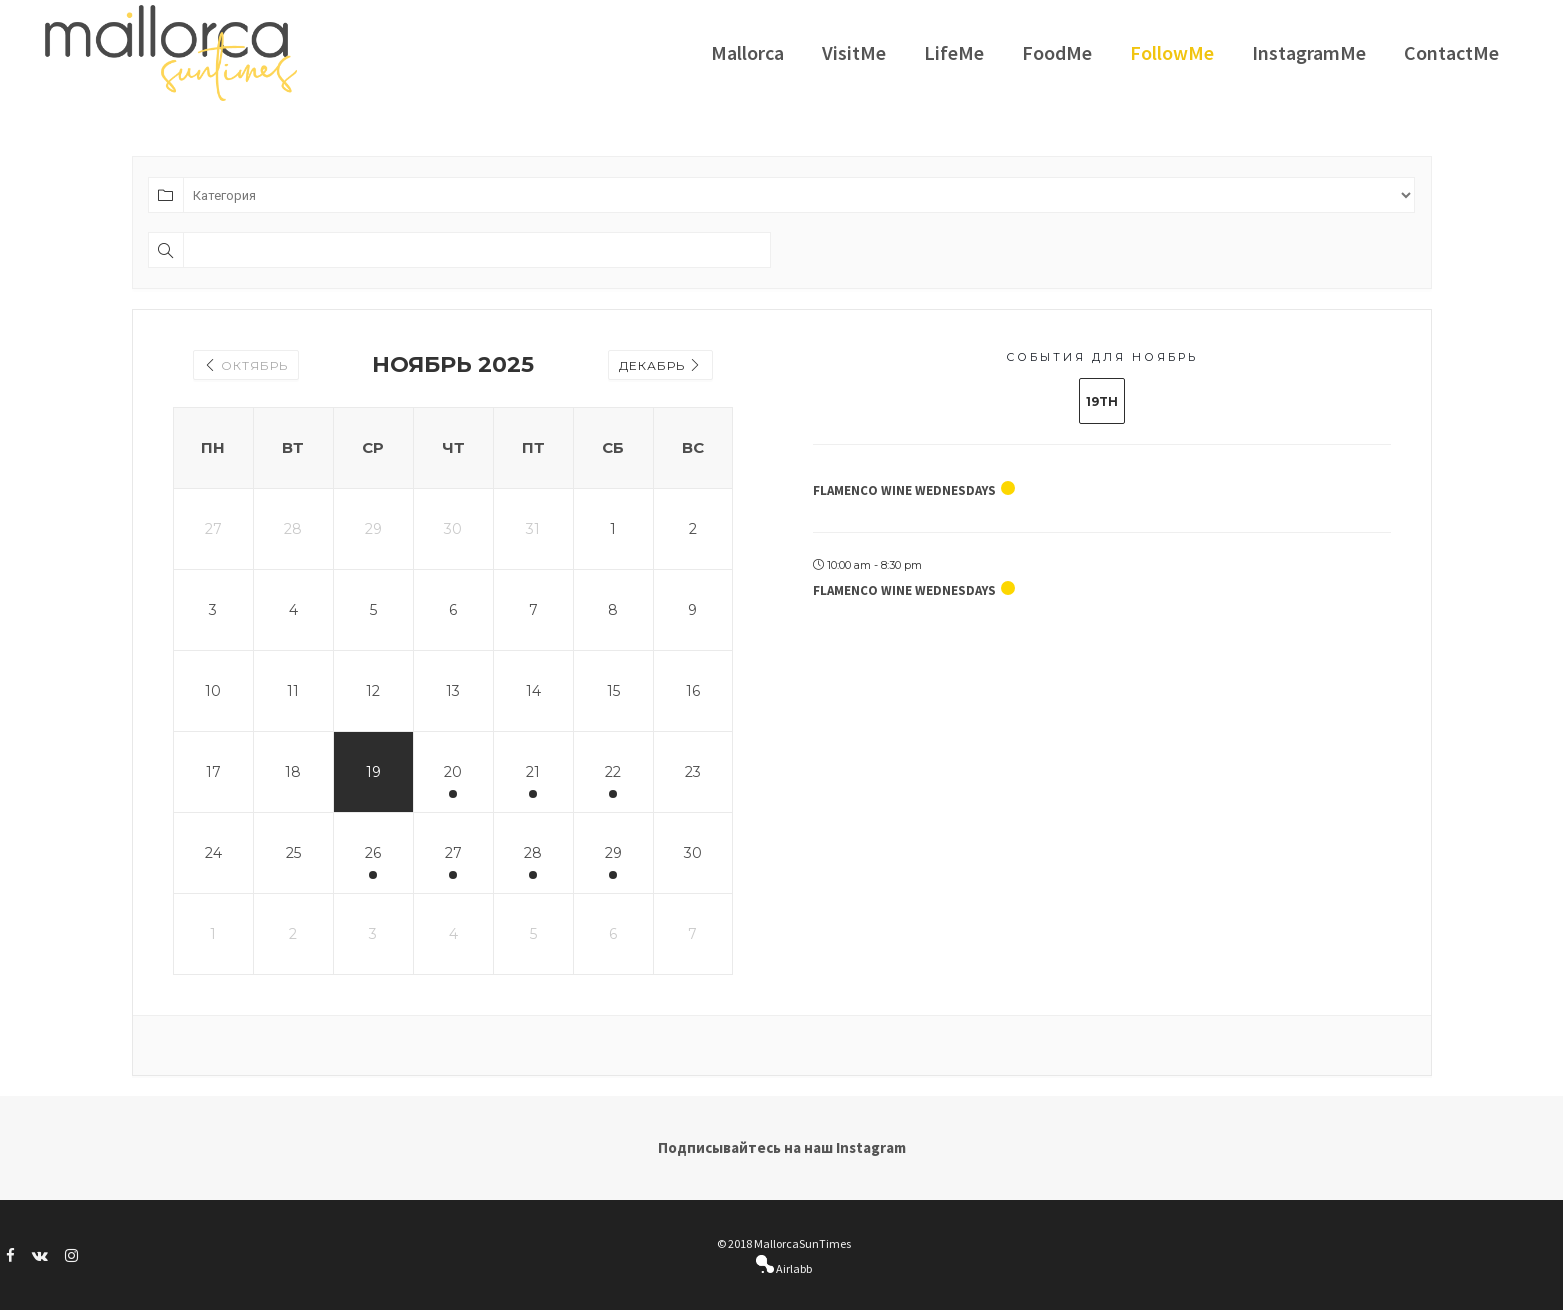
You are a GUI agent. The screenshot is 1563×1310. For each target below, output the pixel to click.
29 (613, 853)
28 (533, 853)
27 (453, 853)
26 (373, 853)
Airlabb (793, 1268)
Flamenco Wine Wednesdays (904, 490)
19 (373, 772)
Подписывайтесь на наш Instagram (782, 1147)
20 (453, 772)
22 (613, 772)
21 (533, 772)
